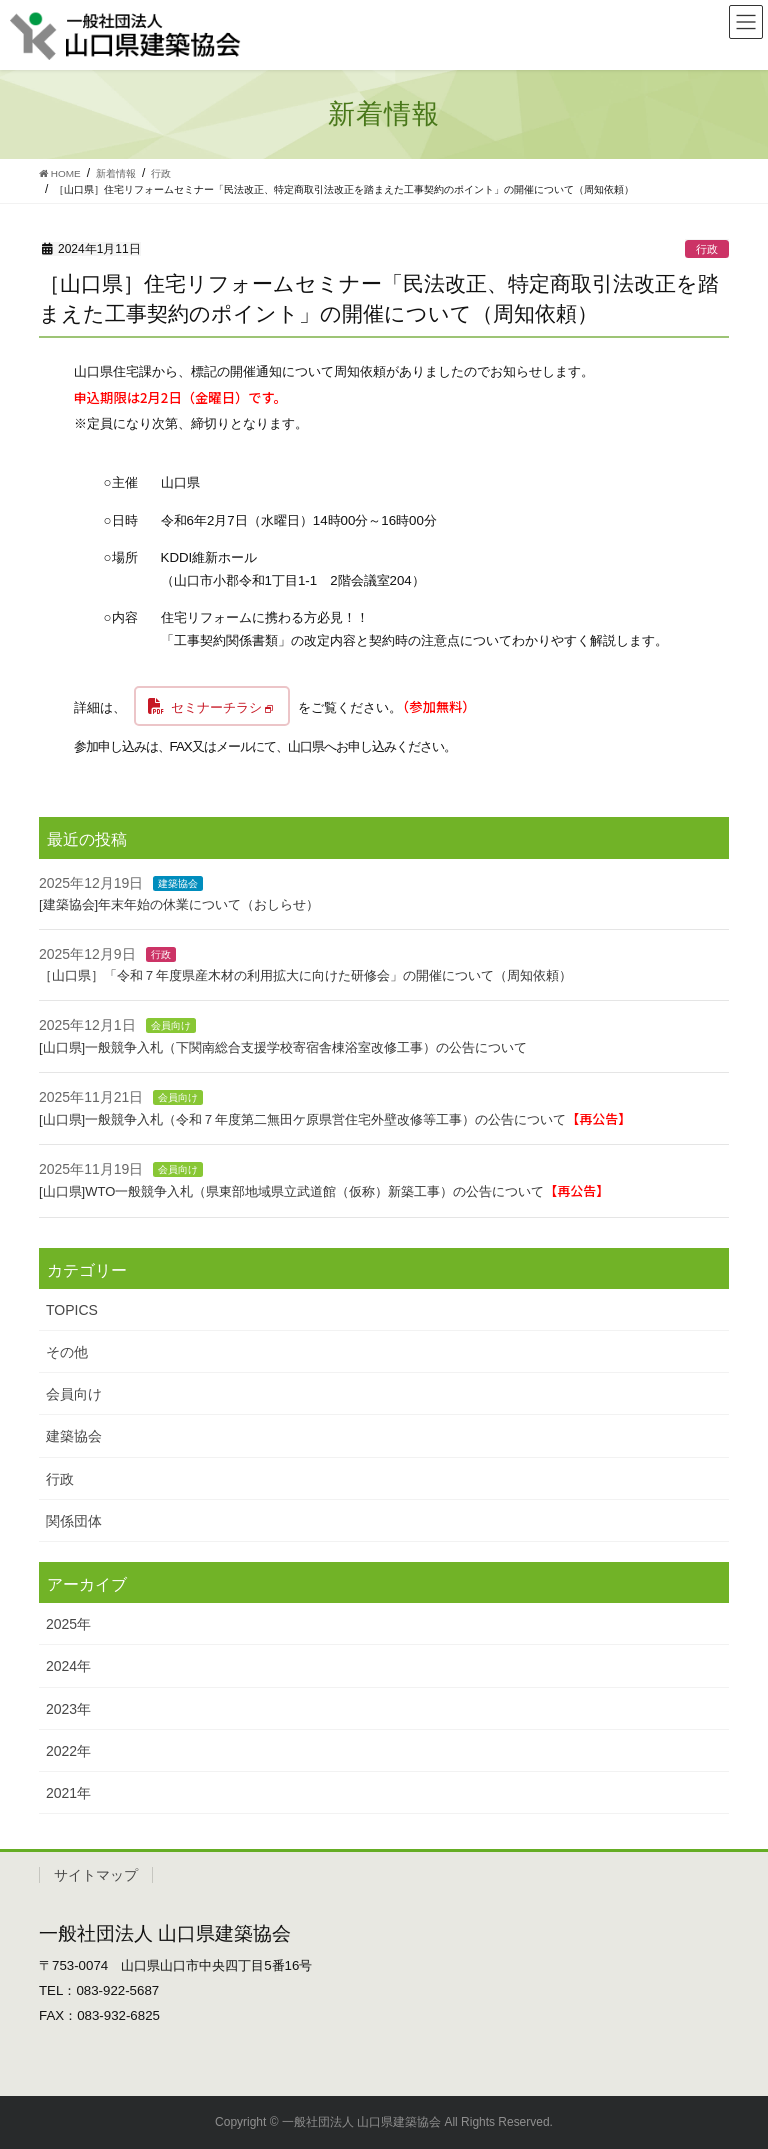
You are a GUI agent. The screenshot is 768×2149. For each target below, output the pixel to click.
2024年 (68, 1666)
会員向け (171, 1025)
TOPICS (72, 1310)
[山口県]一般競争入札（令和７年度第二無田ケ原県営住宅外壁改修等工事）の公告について (335, 1119)
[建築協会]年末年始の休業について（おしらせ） (179, 904)
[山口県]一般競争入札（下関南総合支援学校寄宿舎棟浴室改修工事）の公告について (283, 1047)
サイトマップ (96, 1875)
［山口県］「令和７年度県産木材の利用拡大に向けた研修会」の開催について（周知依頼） (305, 975)
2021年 (68, 1793)
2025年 (68, 1624)
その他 (67, 1352)
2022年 (68, 1751)
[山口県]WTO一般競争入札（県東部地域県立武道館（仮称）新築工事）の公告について (324, 1191)
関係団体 (74, 1521)
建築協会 (178, 883)
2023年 (68, 1709)
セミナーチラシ (216, 707)
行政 (707, 249)
